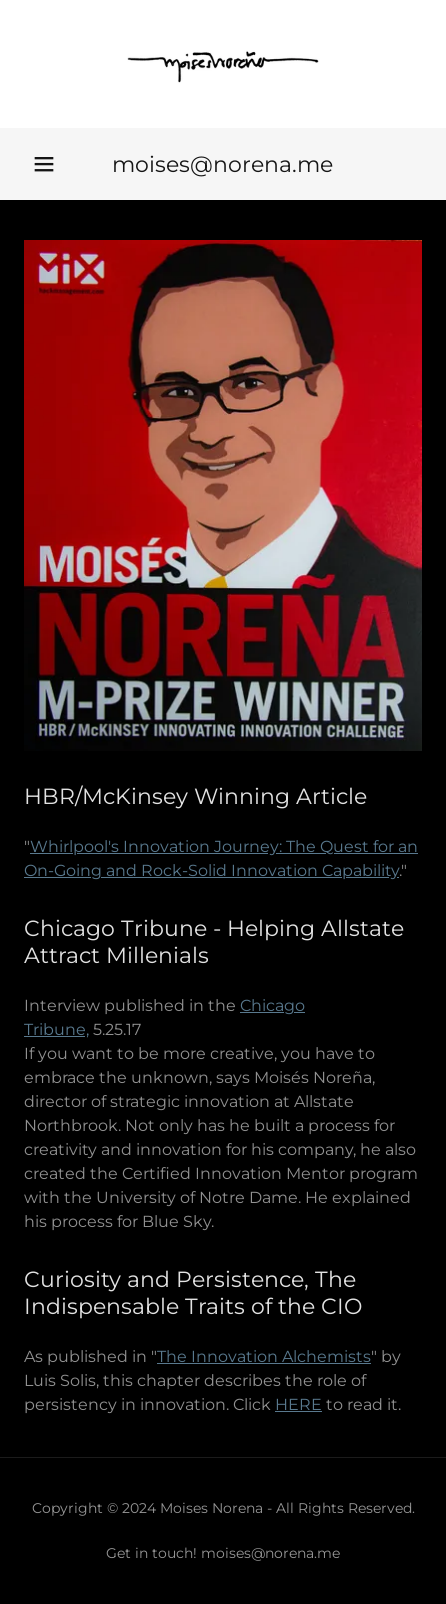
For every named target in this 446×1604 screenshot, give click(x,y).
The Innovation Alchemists (264, 1356)
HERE (298, 1404)
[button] (44, 164)
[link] (223, 64)
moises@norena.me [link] (222, 164)
